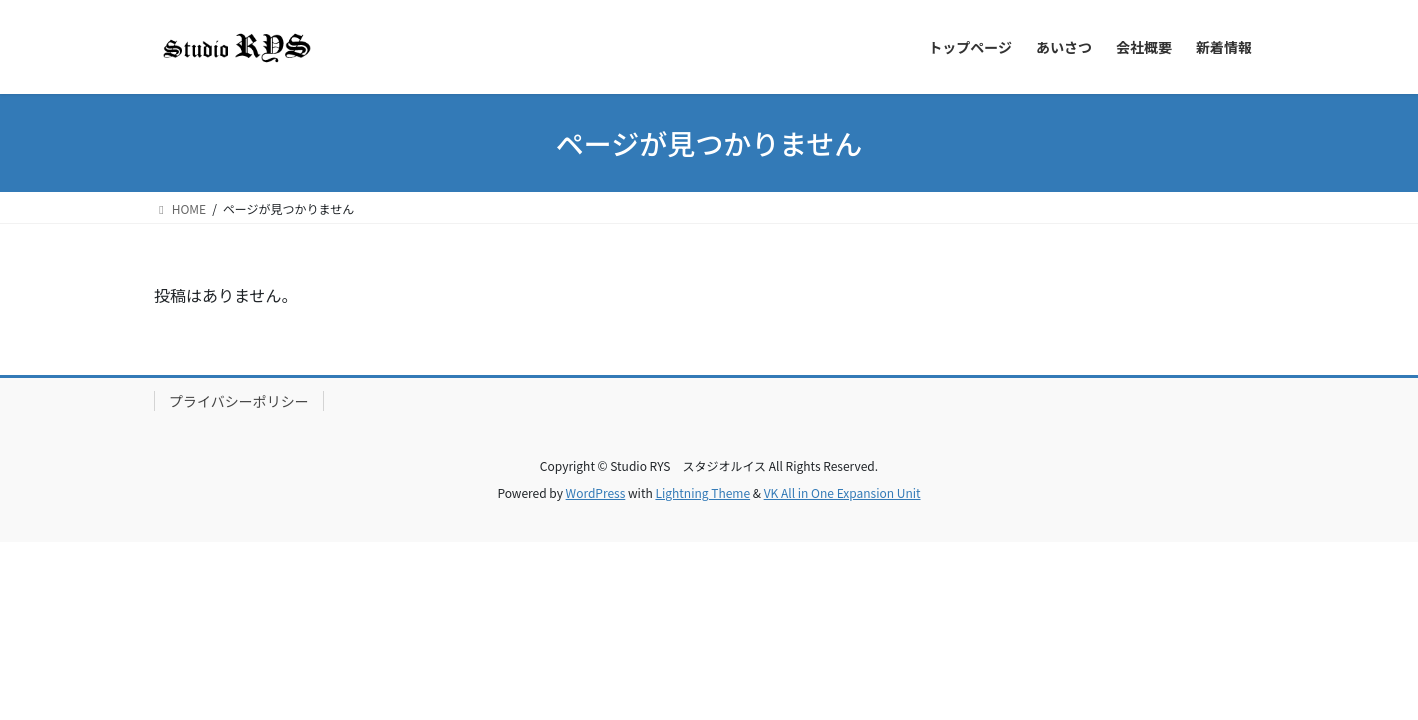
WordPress (596, 492)
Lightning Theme (702, 492)
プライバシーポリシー (239, 401)
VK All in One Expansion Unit (842, 492)
